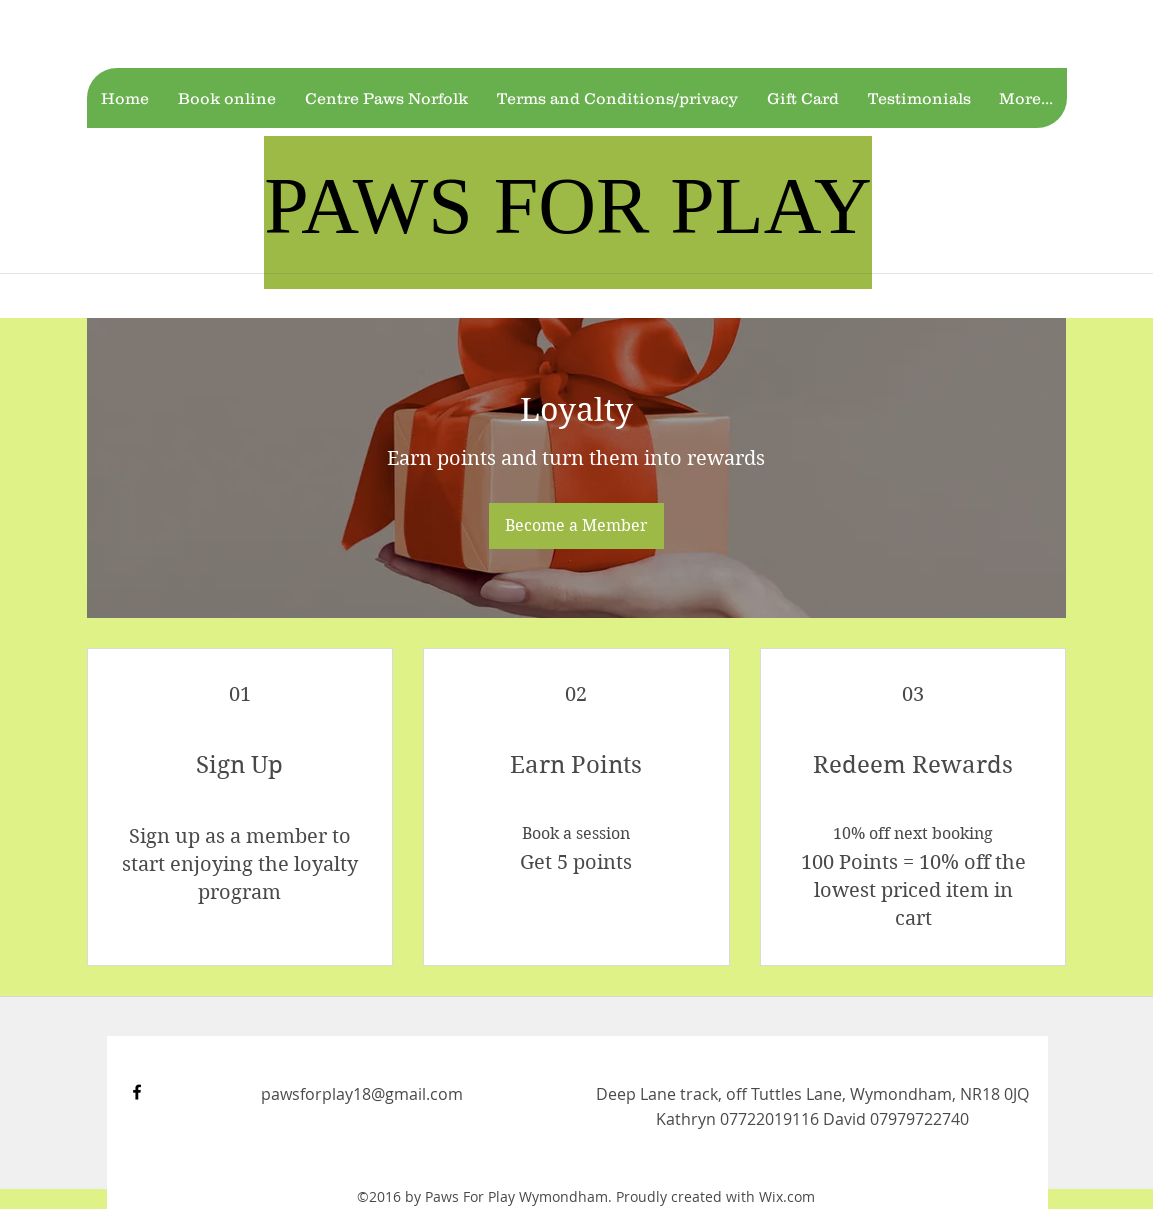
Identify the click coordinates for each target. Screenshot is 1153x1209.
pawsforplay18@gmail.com (362, 1094)
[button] (226, 98)
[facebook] (137, 1092)
